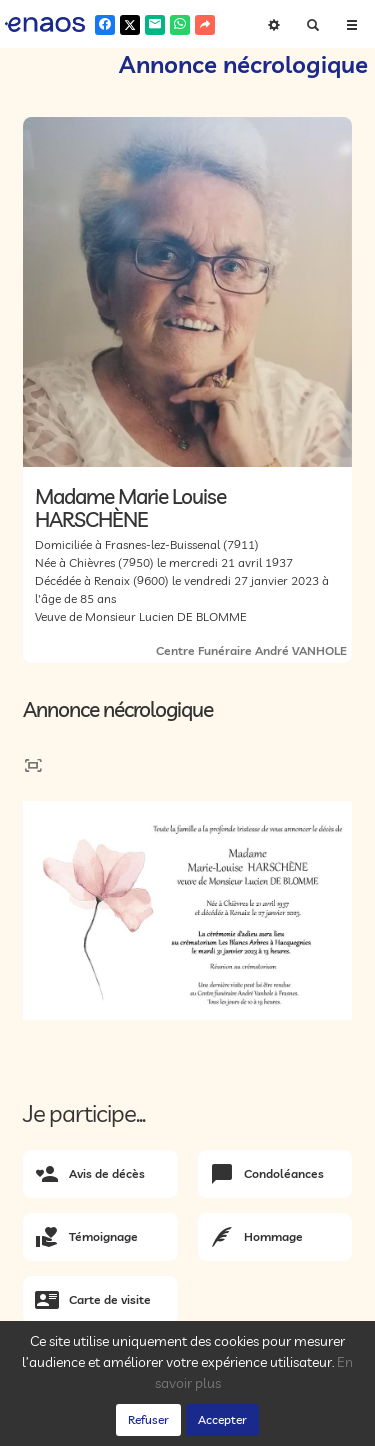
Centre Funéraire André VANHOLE (251, 650)
